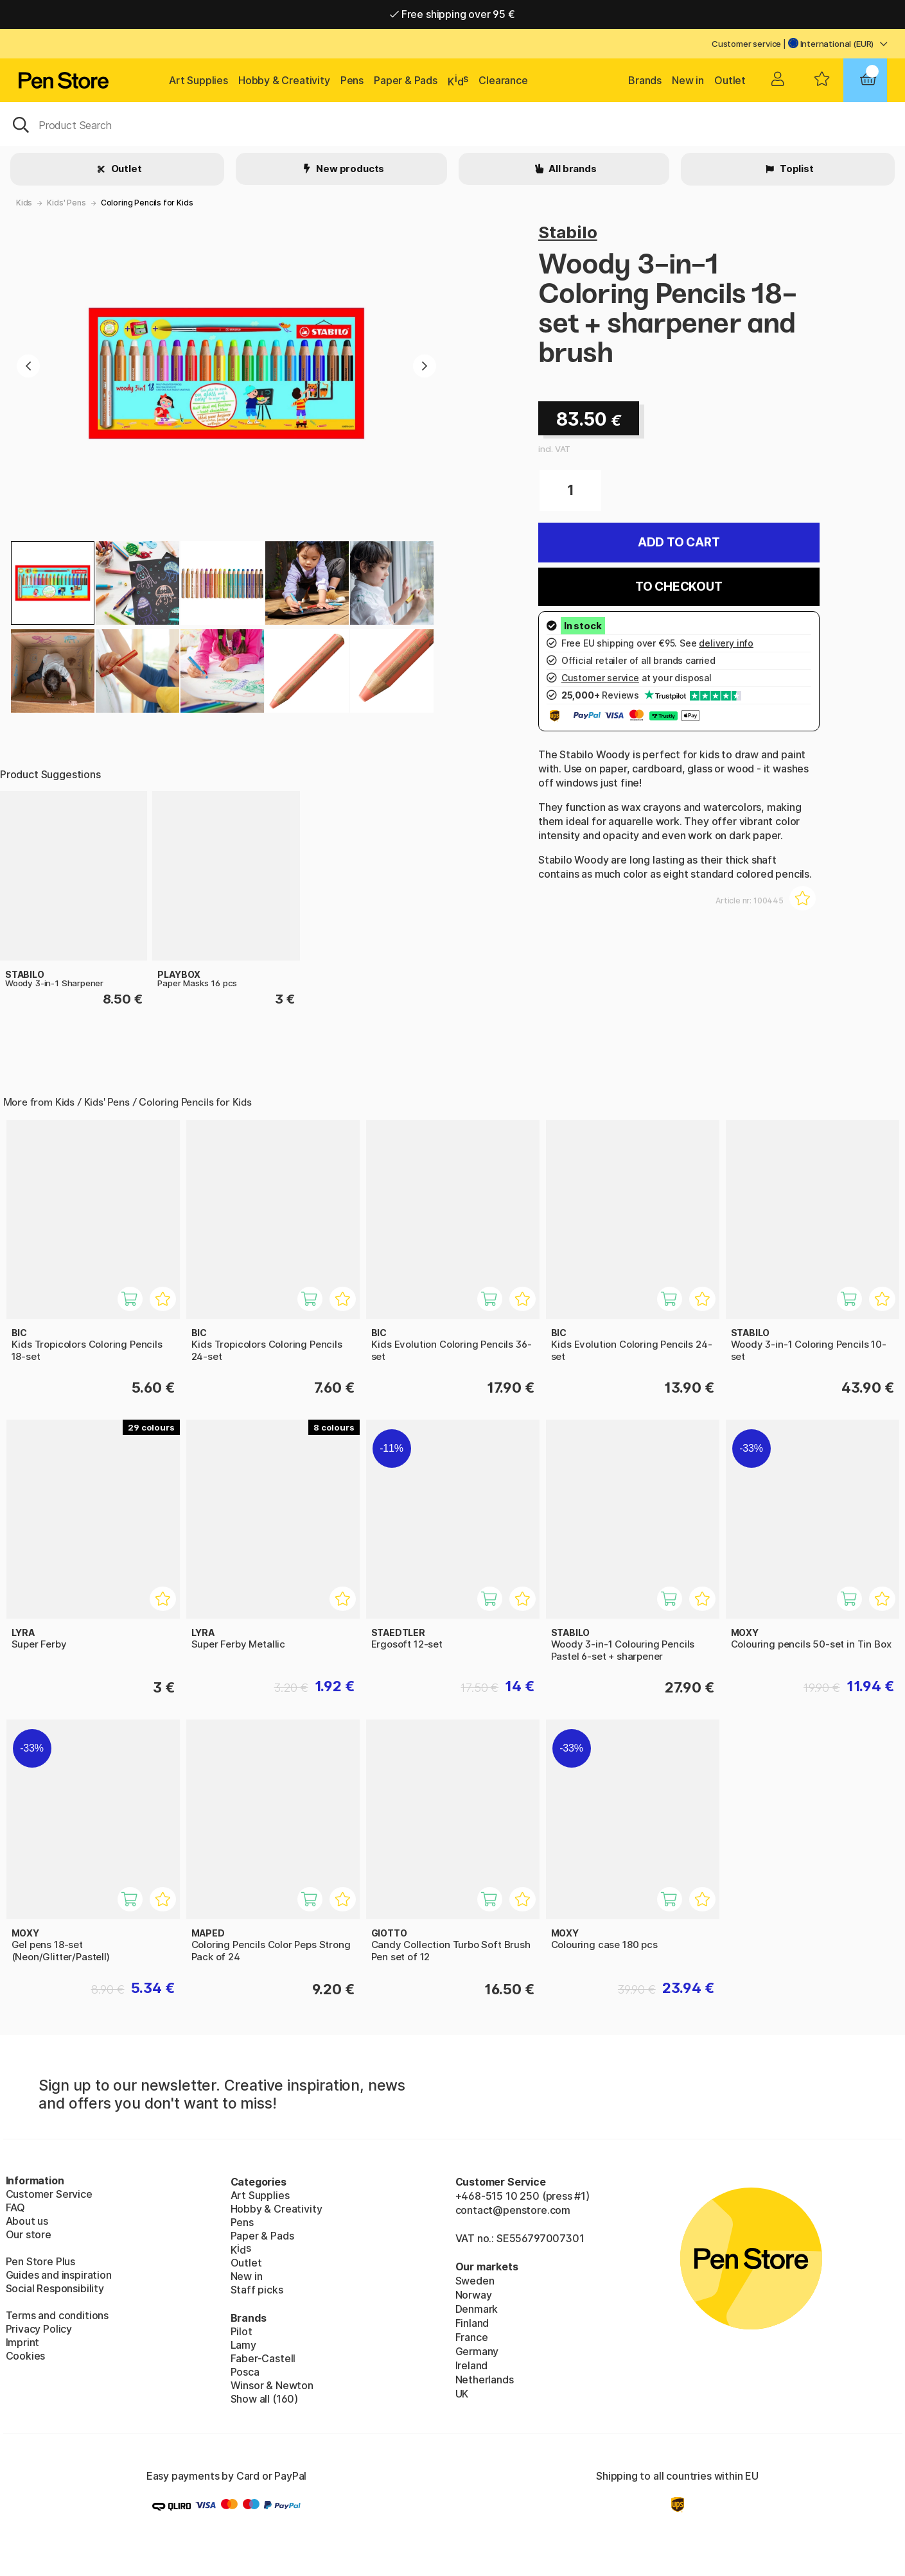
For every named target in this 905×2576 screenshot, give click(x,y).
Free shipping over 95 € (452, 14)
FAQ (15, 2207)
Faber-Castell (263, 2358)
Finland (472, 2323)
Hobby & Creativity (284, 80)
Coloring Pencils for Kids (147, 202)
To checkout (679, 586)
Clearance (503, 80)
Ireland (471, 2365)
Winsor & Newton (272, 2385)
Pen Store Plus (41, 2261)
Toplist (796, 168)
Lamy (243, 2344)
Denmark (476, 2308)
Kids (24, 202)
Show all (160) (265, 2398)
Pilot (241, 2331)
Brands (645, 80)
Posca (245, 2371)
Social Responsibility (55, 2288)
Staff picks (257, 2289)
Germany (477, 2351)
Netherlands (484, 2379)
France (471, 2337)
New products (350, 168)
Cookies (26, 2355)
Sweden (475, 2280)
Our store (28, 2234)
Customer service (746, 44)
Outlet (730, 80)
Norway (473, 2294)
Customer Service (49, 2194)
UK (462, 2393)
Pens (352, 80)
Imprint (23, 2342)
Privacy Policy (39, 2328)
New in (688, 80)
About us (27, 2221)
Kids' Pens (66, 202)
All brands (572, 168)
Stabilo (567, 232)
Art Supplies (198, 80)
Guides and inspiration (59, 2274)
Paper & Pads (405, 80)
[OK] (452, 124)
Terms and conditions (57, 2315)
